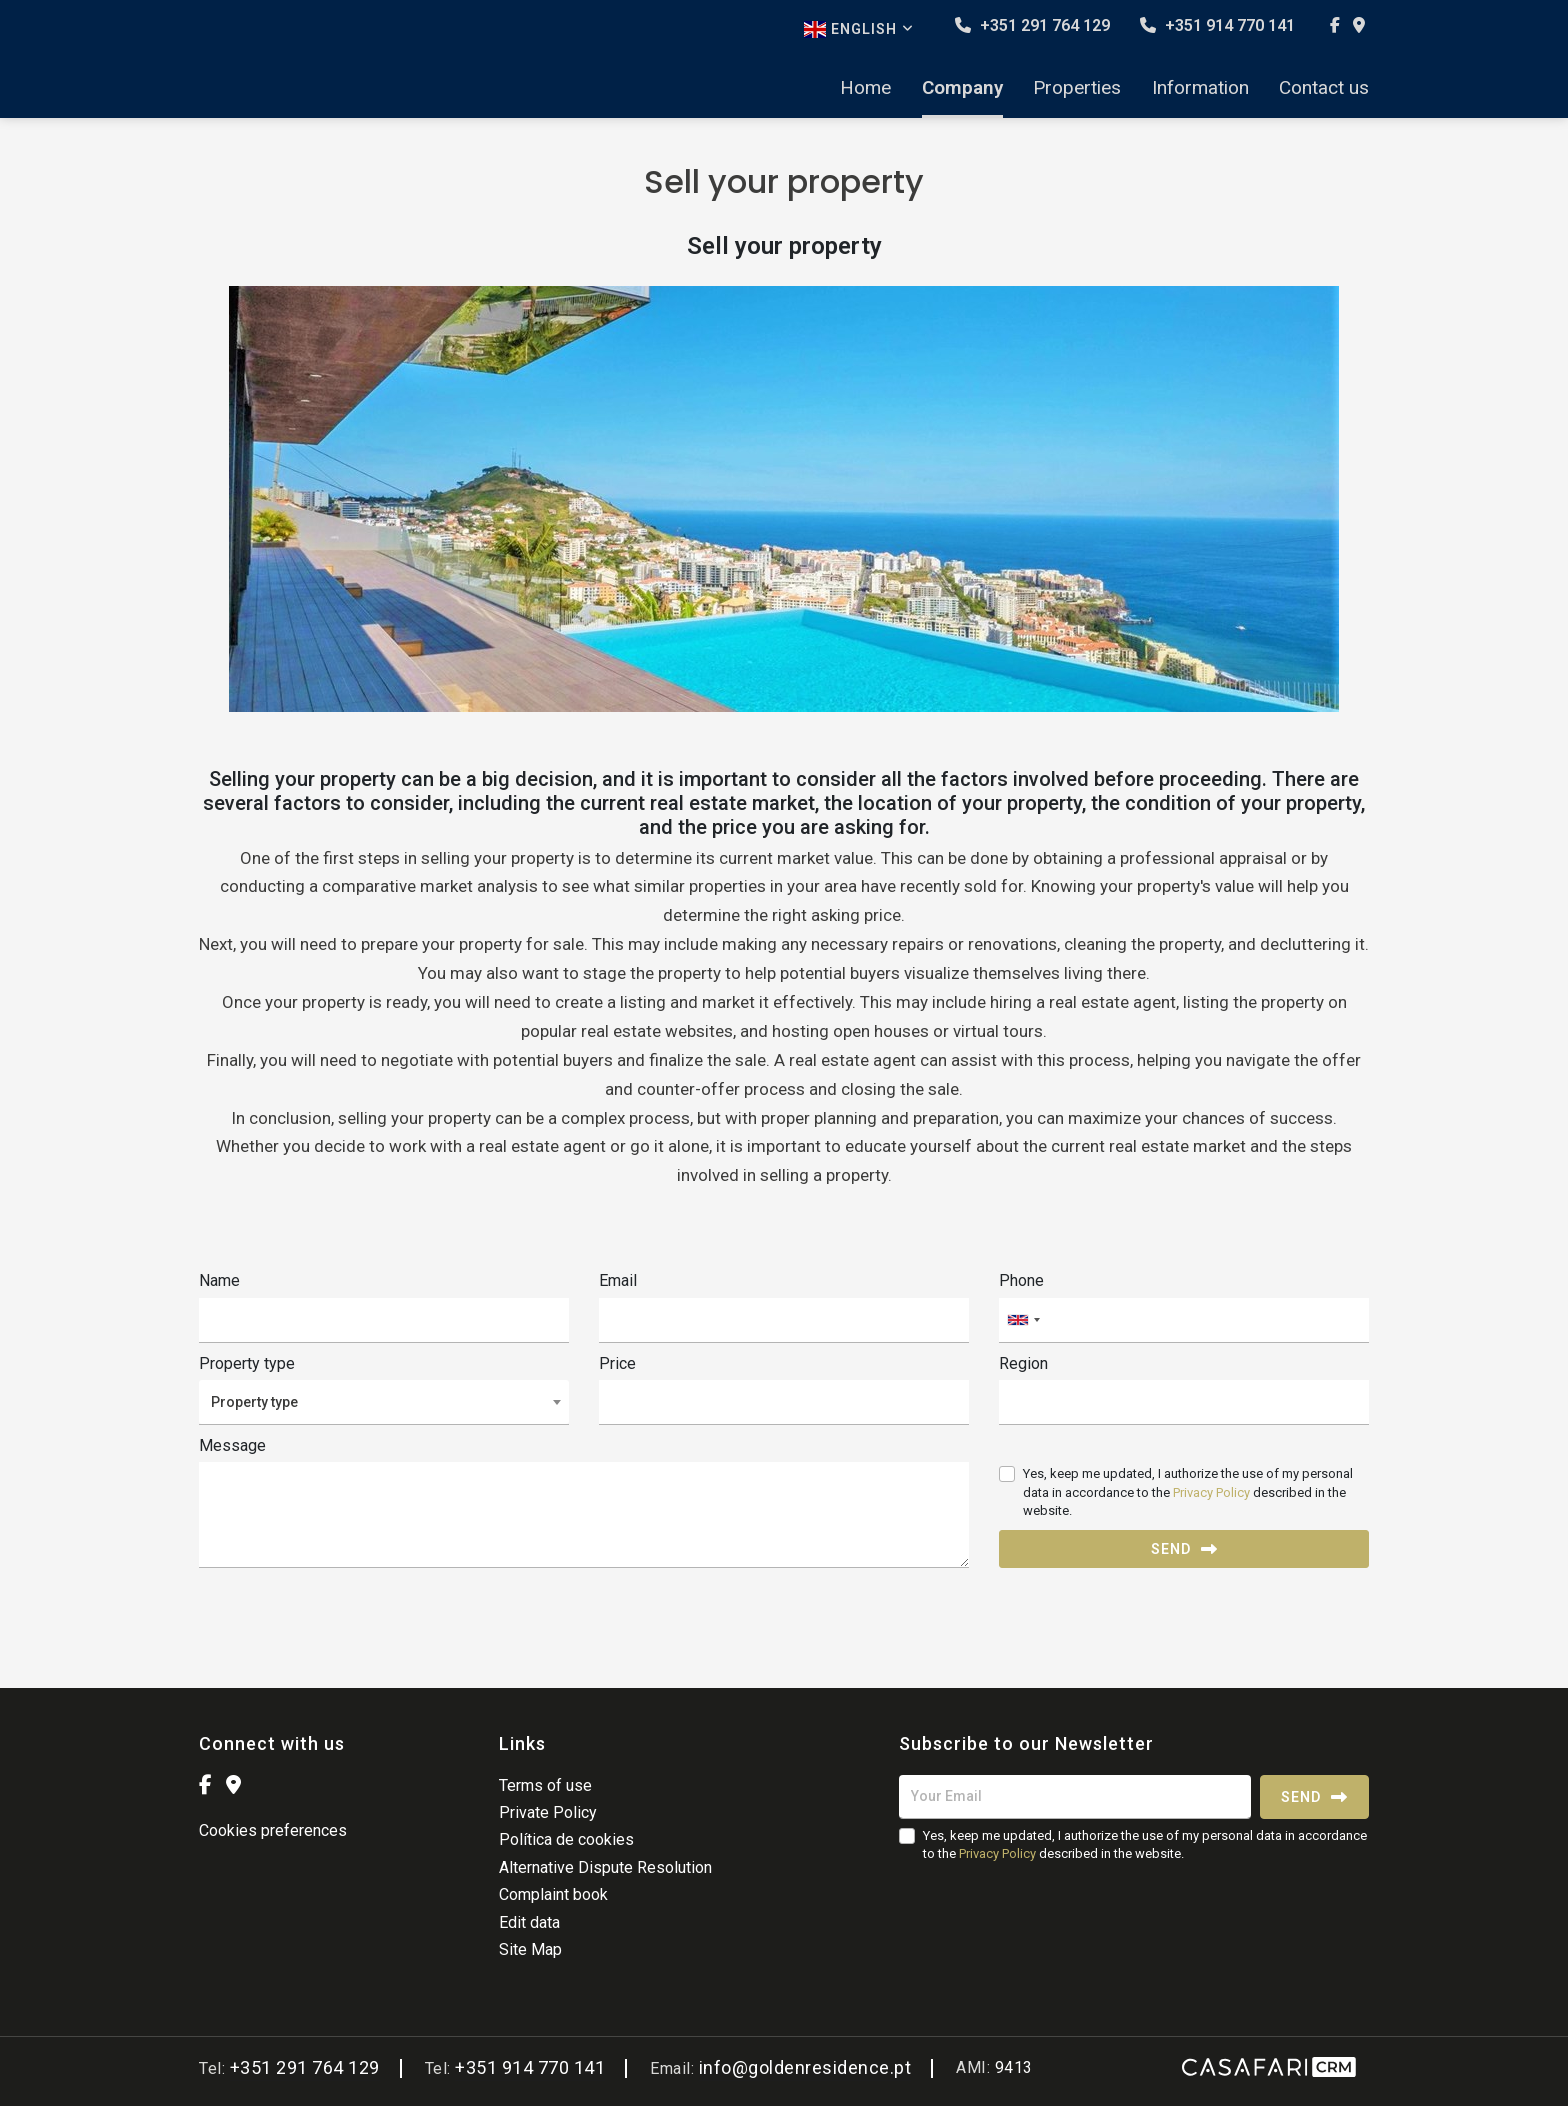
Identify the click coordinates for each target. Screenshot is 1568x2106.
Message (232, 1445)
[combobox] (1184, 1320)
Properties (1077, 88)
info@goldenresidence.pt (805, 2067)
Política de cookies (566, 1839)
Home (865, 88)
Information (1200, 88)
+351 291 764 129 (1032, 25)
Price (617, 1363)
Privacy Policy (1211, 1492)
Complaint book (553, 1894)
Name (219, 1280)
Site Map (530, 1949)
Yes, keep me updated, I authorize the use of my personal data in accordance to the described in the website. (1188, 1491)
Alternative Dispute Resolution (605, 1867)
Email (618, 1280)
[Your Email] (1075, 1797)
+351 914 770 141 (1217, 25)
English (859, 29)
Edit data (529, 1922)
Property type (247, 1363)
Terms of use (545, 1785)
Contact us (1324, 88)
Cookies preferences (273, 1830)
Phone (1021, 1280)
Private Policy (548, 1812)
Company (962, 88)
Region (1023, 1363)
